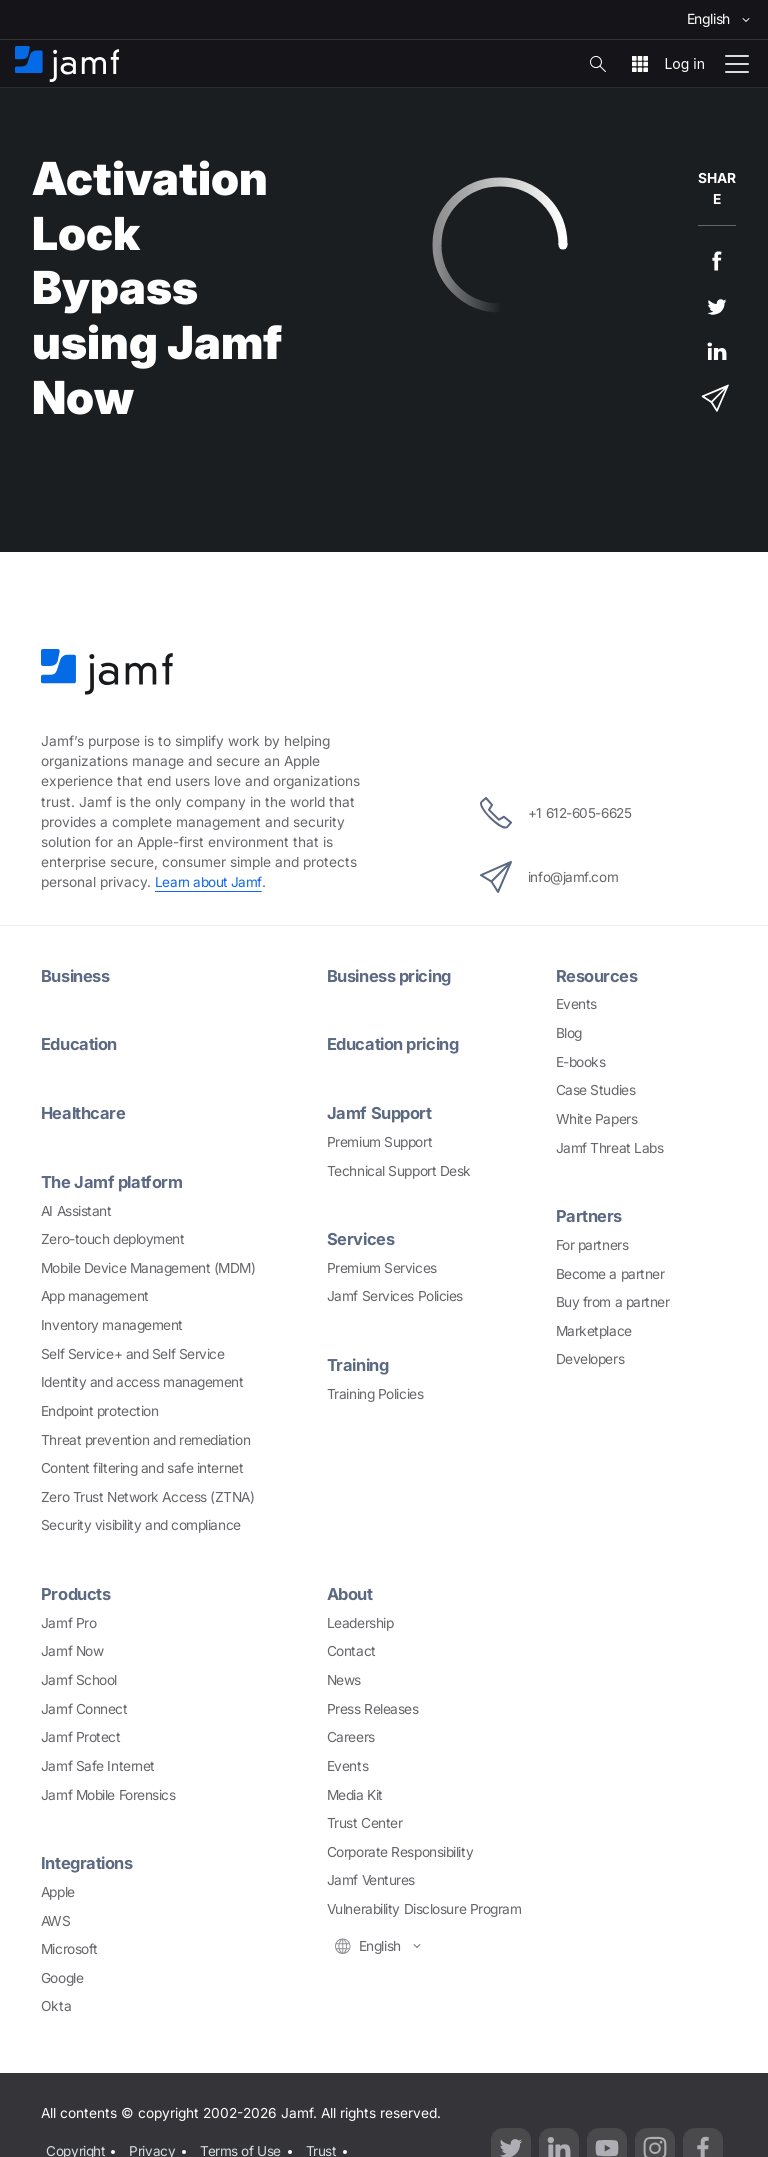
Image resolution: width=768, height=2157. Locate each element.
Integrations (88, 1860)
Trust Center (365, 1820)
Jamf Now (72, 1648)
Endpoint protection (99, 1408)
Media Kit (355, 1791)
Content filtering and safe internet (142, 1465)
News (344, 1677)
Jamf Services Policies (395, 1294)
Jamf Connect (84, 1705)
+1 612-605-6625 (555, 812)
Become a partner (610, 1272)
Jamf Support (380, 1111)
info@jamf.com (547, 876)
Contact (351, 1648)
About (351, 1591)
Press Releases (373, 1705)
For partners (592, 1243)
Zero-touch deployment (113, 1236)
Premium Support (379, 1140)
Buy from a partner (613, 1300)
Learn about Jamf (209, 882)
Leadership (360, 1619)
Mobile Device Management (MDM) (148, 1265)
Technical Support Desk (399, 1168)
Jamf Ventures (371, 1877)
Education (80, 1043)
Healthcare (84, 1111)
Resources (597, 975)
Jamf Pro (68, 1619)
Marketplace (594, 1329)
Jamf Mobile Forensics (108, 1791)
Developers (590, 1358)
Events (576, 1003)
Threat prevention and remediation (145, 1437)
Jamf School (79, 1677)
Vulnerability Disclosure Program (424, 1906)
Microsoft (69, 1945)
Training (359, 1362)
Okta (56, 2002)
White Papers (597, 1118)
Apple (58, 1888)
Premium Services (382, 1265)
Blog (569, 1032)
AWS (56, 1916)
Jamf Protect (81, 1734)
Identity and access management (142, 1379)
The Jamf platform (112, 1180)
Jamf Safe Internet (98, 1762)
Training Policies (375, 1390)
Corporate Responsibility (400, 1848)
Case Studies (596, 1089)
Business (75, 975)
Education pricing (395, 1043)
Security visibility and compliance (141, 1523)
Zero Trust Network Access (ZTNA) (148, 1494)
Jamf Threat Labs (610, 1146)
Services (361, 1237)
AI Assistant (76, 1208)
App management (95, 1294)
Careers (351, 1734)
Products (76, 1591)
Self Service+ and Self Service (133, 1351)
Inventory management (112, 1322)
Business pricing (391, 975)
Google (62, 1974)
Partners (589, 1215)
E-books (581, 1061)
